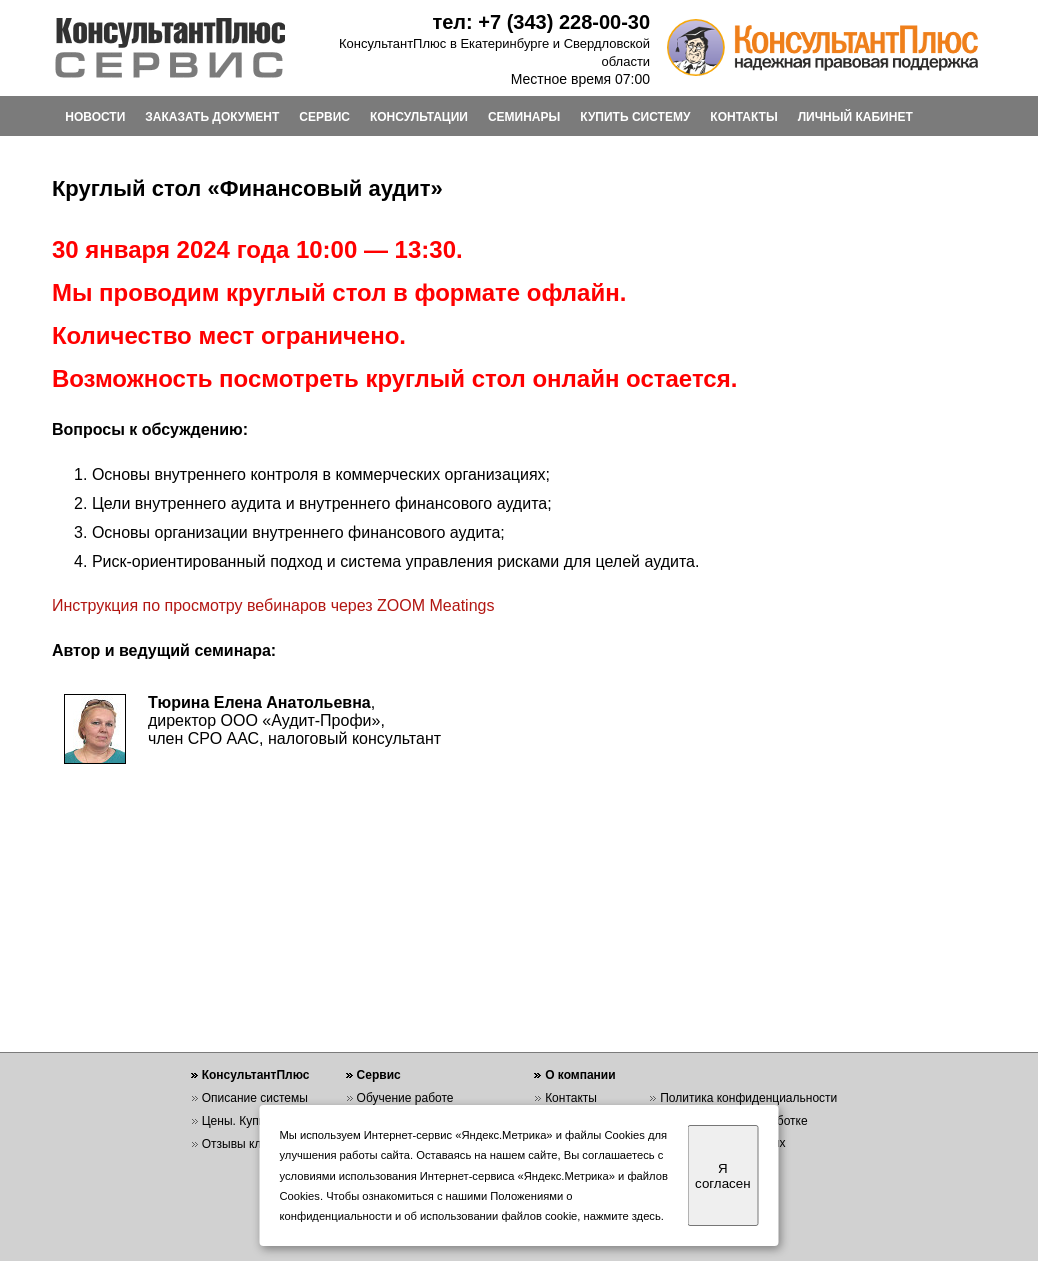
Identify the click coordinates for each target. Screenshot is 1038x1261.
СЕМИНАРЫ (524, 117)
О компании (580, 1075)
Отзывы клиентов (251, 1144)
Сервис (379, 1075)
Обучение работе (405, 1098)
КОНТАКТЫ (743, 117)
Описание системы (255, 1098)
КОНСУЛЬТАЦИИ (419, 117)
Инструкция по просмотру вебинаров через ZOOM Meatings (273, 605)
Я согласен (722, 1176)
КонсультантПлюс (256, 1075)
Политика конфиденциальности (748, 1098)
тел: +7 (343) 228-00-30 (541, 22)
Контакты (571, 1098)
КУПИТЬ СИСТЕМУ (635, 117)
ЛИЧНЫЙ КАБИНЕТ (855, 117)
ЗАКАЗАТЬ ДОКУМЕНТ (212, 117)
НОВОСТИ (95, 117)
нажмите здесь (622, 1216)
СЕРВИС (324, 117)
